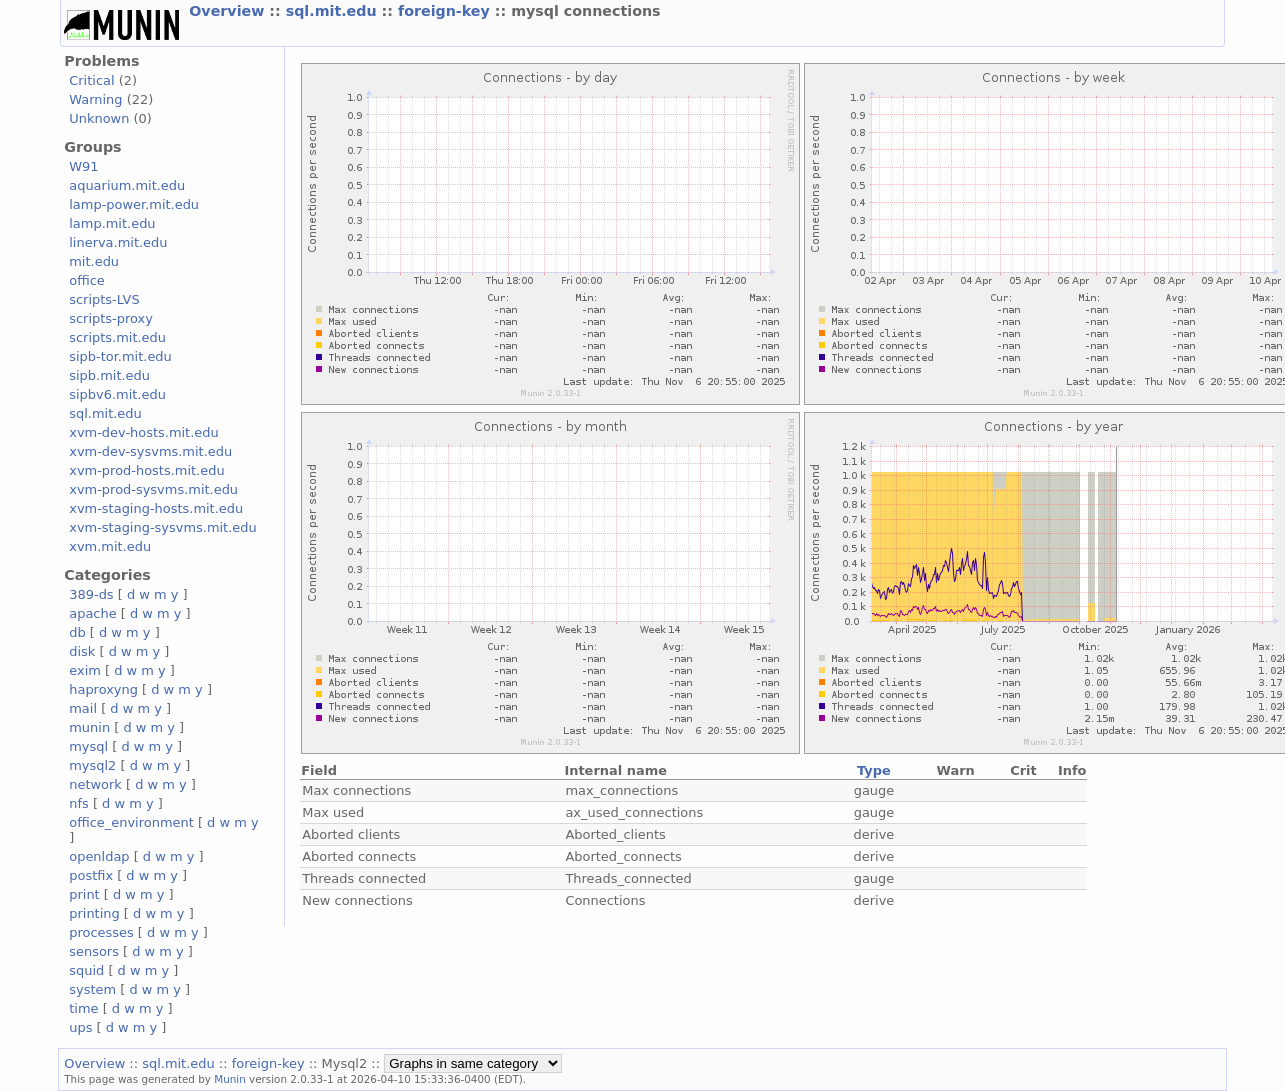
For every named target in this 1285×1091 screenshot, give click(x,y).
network (95, 784)
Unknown (99, 118)
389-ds (91, 594)
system (92, 989)
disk (82, 651)
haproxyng (103, 689)
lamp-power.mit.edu (134, 204)
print (84, 894)
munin (89, 727)
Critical (91, 80)
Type (874, 770)
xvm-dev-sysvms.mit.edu (150, 451)
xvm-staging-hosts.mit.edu (156, 508)
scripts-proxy (111, 318)
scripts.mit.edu (117, 337)
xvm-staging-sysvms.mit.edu (162, 527)
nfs (79, 803)
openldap (99, 856)
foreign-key (446, 11)
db (77, 632)
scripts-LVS (104, 299)
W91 (83, 166)
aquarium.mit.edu (127, 185)
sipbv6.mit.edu (117, 394)
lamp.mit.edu (112, 223)
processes (101, 932)
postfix (91, 875)
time (83, 1008)
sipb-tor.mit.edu (120, 356)
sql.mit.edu (334, 11)
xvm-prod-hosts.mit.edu (146, 470)
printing (94, 913)
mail (83, 708)
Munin (230, 1079)
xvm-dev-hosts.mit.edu (143, 432)
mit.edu (94, 261)
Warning (95, 99)
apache (92, 613)
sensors (94, 951)
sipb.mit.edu (109, 375)
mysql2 (92, 765)
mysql (88, 746)
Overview (229, 11)
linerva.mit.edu (118, 242)
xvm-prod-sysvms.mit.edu (153, 489)
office (87, 280)
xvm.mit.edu (110, 546)
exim (85, 670)
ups (80, 1027)
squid (86, 970)
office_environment (131, 822)
